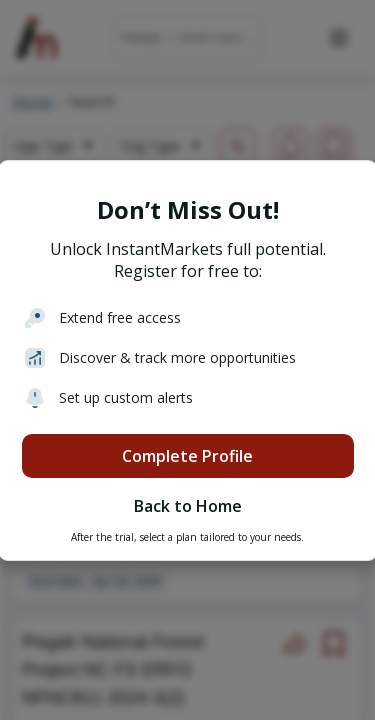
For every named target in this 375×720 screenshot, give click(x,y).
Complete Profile (187, 456)
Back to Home (188, 506)
